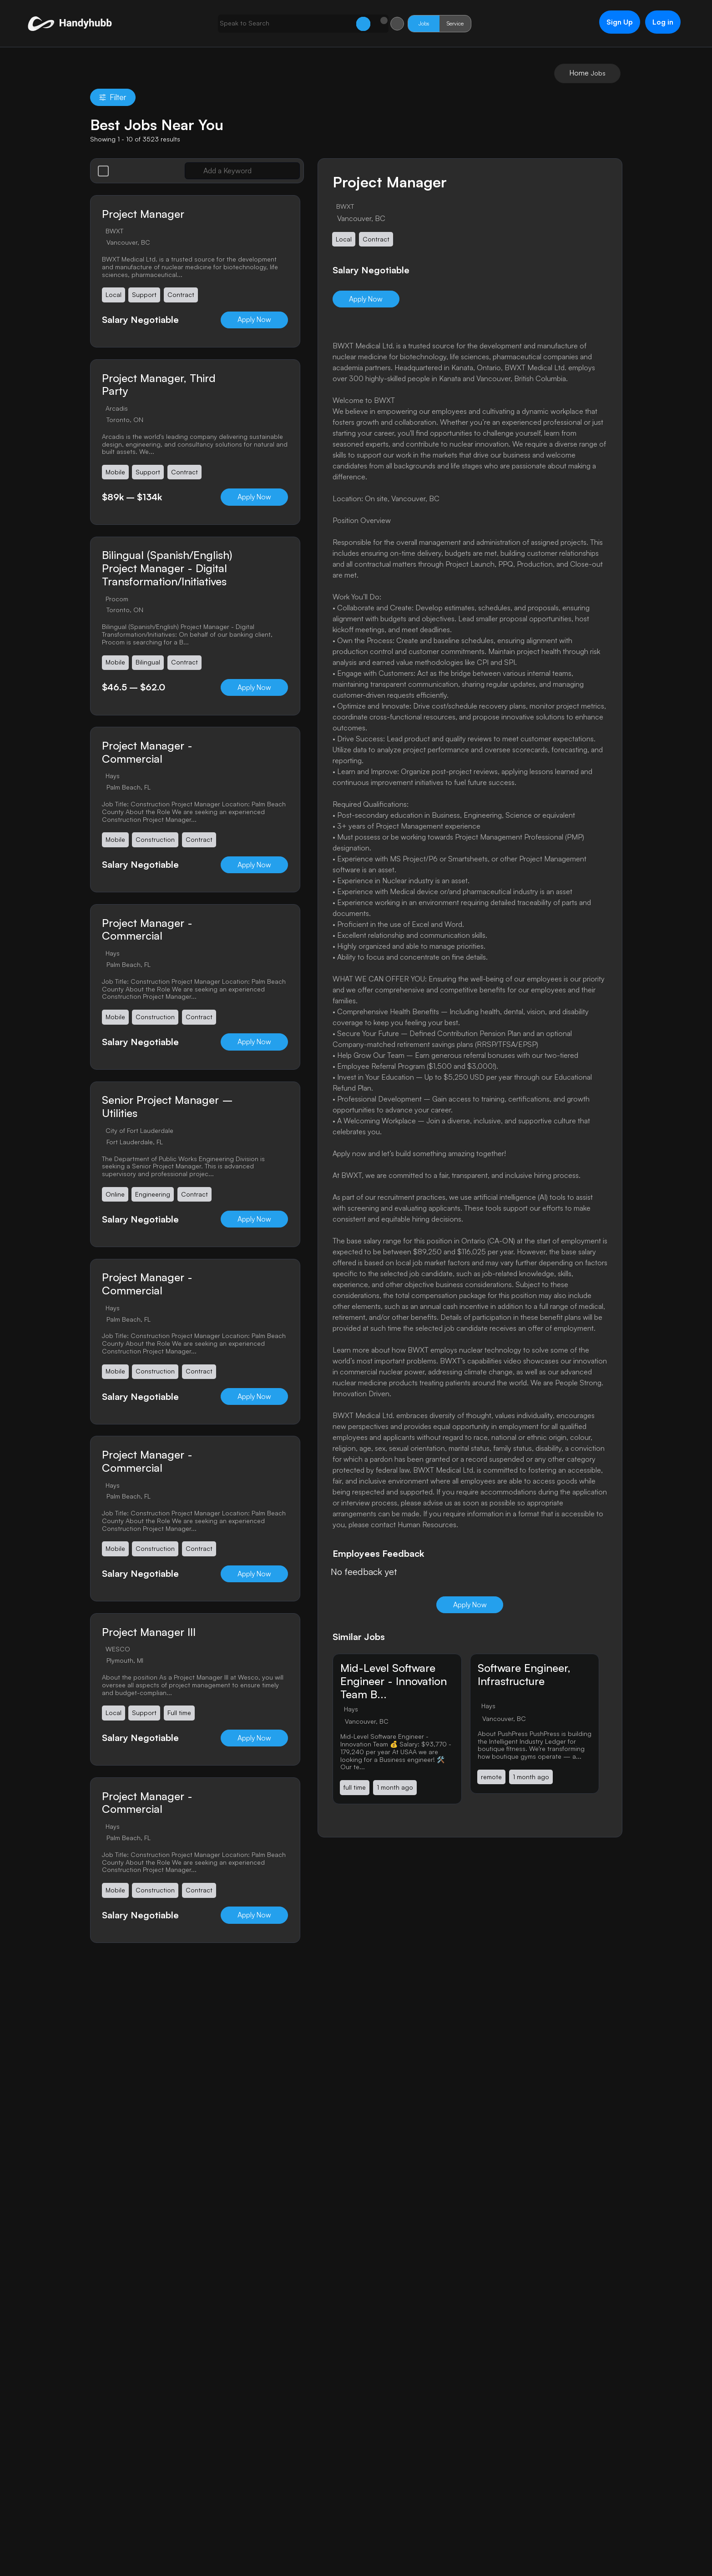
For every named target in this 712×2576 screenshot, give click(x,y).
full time (355, 1788)
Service (435, 23)
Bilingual (148, 663)
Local (113, 295)
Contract (181, 295)
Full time (180, 1715)
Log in (656, 21)
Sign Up (612, 21)
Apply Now (252, 320)
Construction (155, 841)
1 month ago (395, 1788)
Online (115, 1196)
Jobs (404, 23)
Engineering (153, 1196)
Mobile (115, 473)
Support (144, 295)
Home (579, 73)
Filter (112, 97)
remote (491, 1777)
